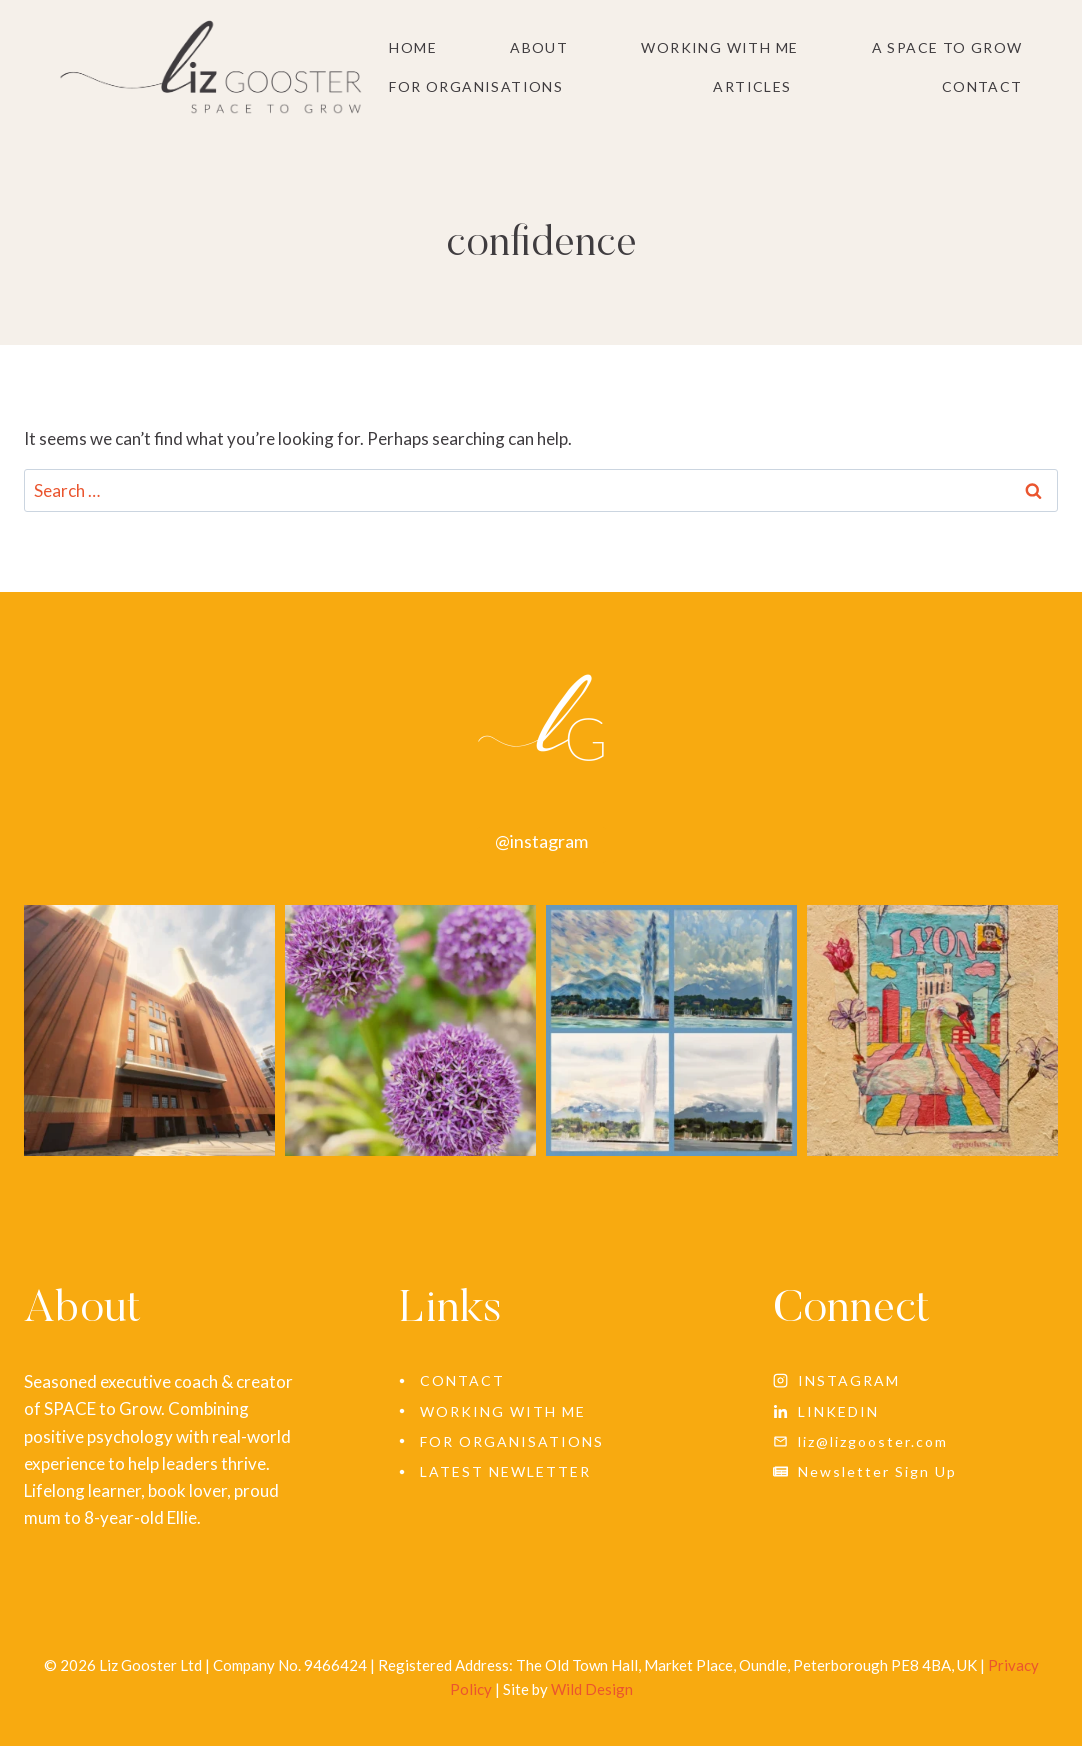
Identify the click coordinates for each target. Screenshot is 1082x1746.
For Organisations (476, 86)
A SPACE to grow (947, 47)
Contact (982, 86)
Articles (752, 86)
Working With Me (719, 47)
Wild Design (592, 1689)
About (539, 47)
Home (413, 47)
